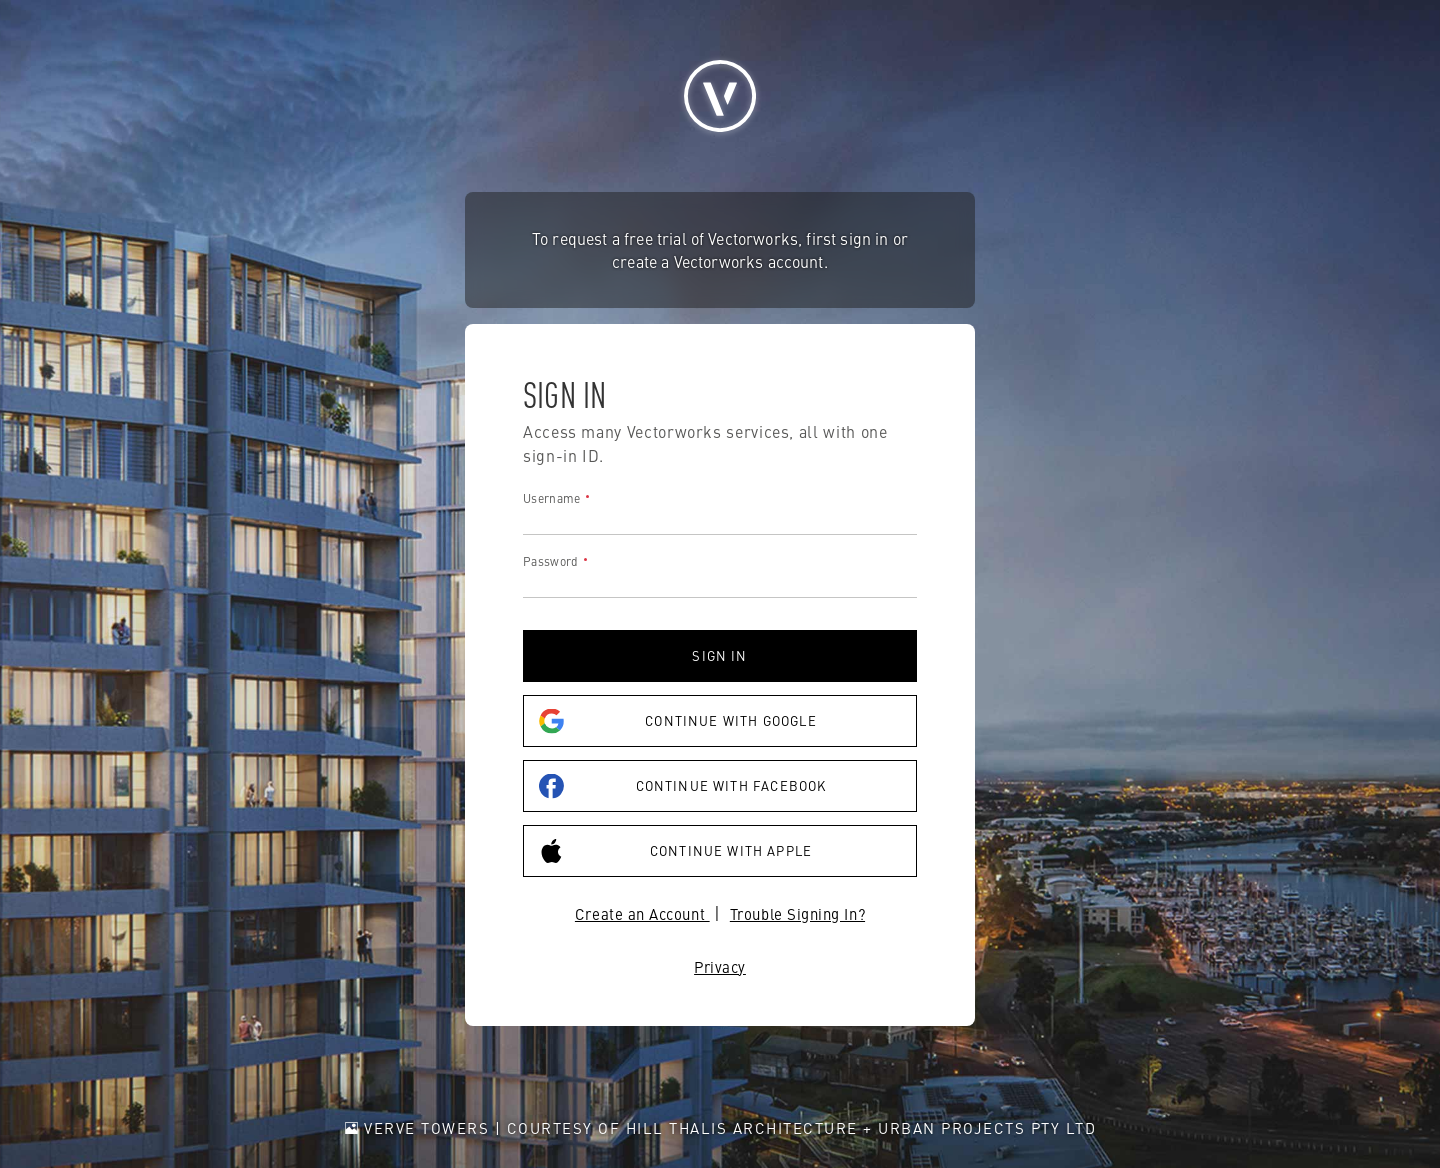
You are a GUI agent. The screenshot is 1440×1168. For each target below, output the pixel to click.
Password (550, 561)
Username (551, 498)
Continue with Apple (675, 851)
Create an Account (642, 913)
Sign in (719, 655)
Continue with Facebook (682, 786)
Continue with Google (678, 721)
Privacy (720, 966)
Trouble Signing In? (797, 913)
